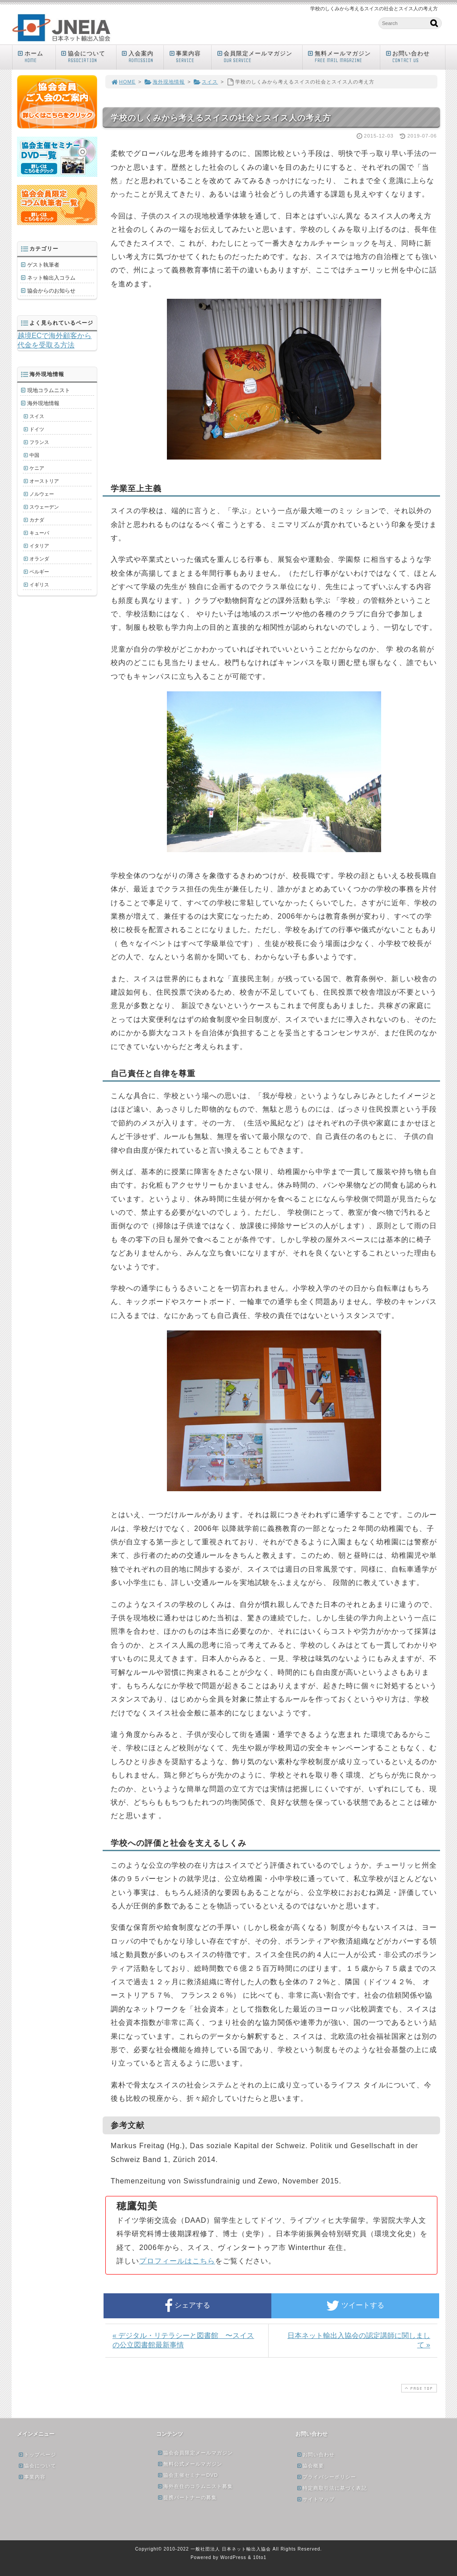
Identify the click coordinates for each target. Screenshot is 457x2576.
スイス (206, 81)
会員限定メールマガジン (259, 57)
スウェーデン (44, 507)
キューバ (39, 532)
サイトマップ (315, 2499)
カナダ (36, 520)
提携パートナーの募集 (187, 2497)
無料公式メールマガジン (189, 2464)
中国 (34, 455)
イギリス (39, 584)
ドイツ (36, 429)
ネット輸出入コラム (51, 278)
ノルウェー (41, 494)
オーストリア (44, 481)
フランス (39, 442)
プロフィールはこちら (177, 2261)
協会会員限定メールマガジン (195, 2452)
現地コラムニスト (48, 390)
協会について (88, 57)
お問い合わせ (415, 57)
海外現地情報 (164, 81)
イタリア (39, 545)
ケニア (36, 468)
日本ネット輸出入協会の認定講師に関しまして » (358, 2340)
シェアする (187, 2306)
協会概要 (310, 2465)
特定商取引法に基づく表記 (331, 2488)
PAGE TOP (418, 2388)
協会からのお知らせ (51, 291)
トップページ (37, 2454)
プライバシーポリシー (326, 2477)
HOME (123, 81)
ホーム (36, 57)
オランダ (39, 558)
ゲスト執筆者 (43, 265)
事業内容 (189, 57)
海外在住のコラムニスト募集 (195, 2486)
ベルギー (39, 571)
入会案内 (142, 57)
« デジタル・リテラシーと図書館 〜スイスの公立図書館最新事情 (183, 2340)
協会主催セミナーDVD (187, 2475)
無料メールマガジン (343, 57)
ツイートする (355, 2306)
